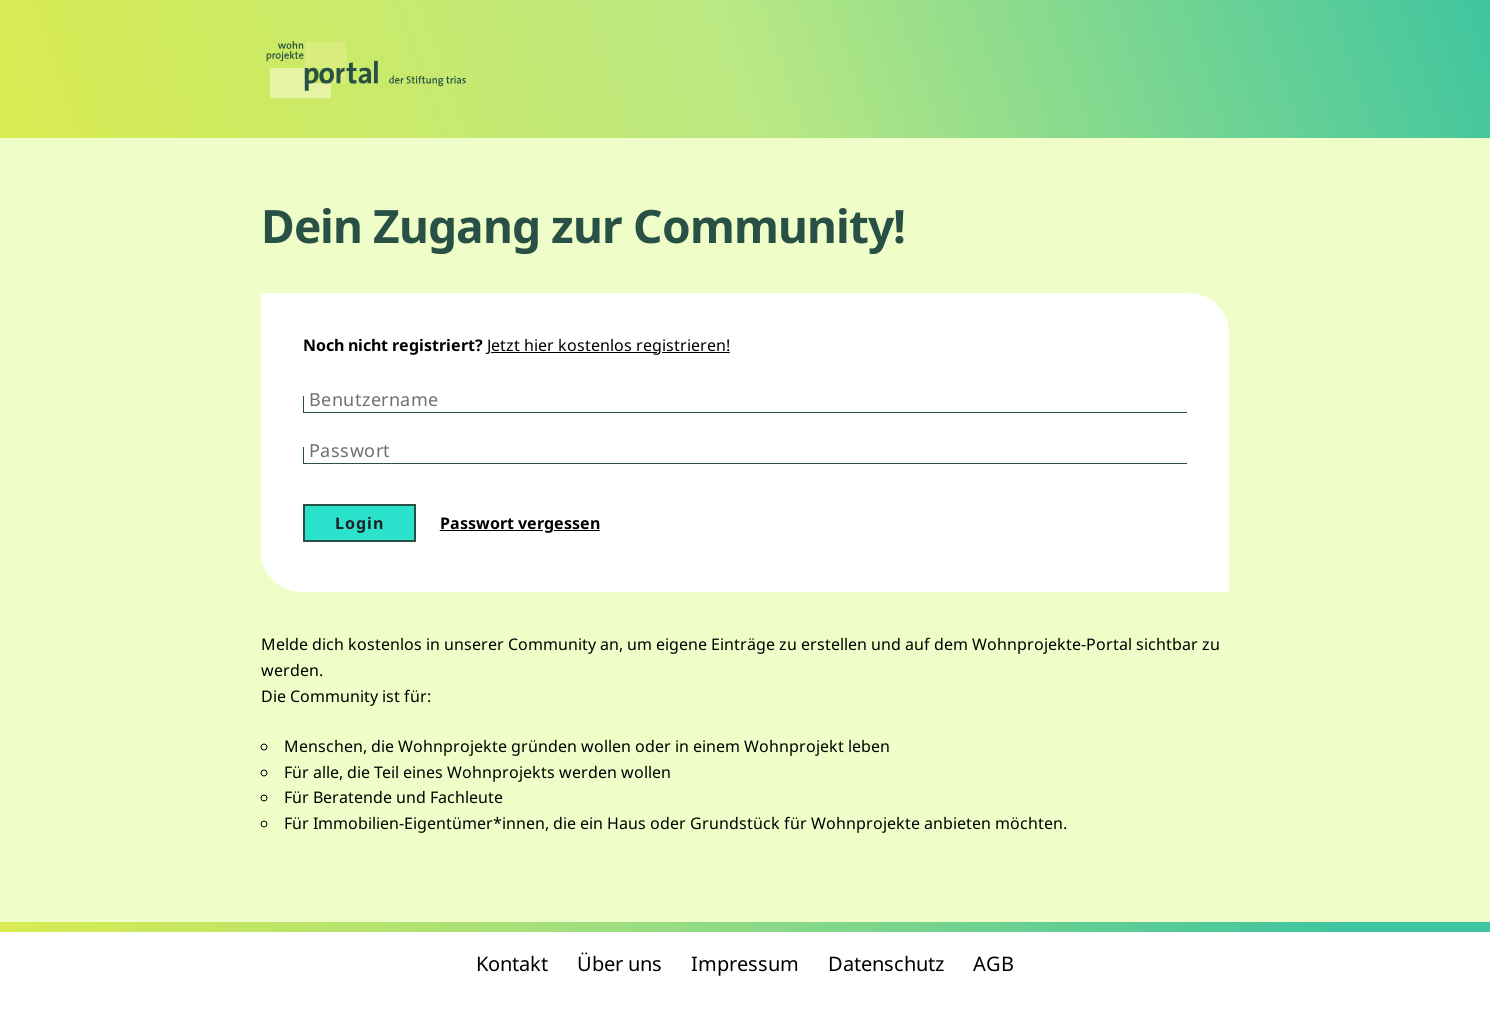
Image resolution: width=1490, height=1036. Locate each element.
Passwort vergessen (520, 523)
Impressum (745, 963)
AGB (993, 963)
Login (359, 523)
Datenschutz (886, 963)
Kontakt (512, 963)
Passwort (350, 450)
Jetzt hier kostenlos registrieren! (608, 345)
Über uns (619, 963)
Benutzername (374, 399)
